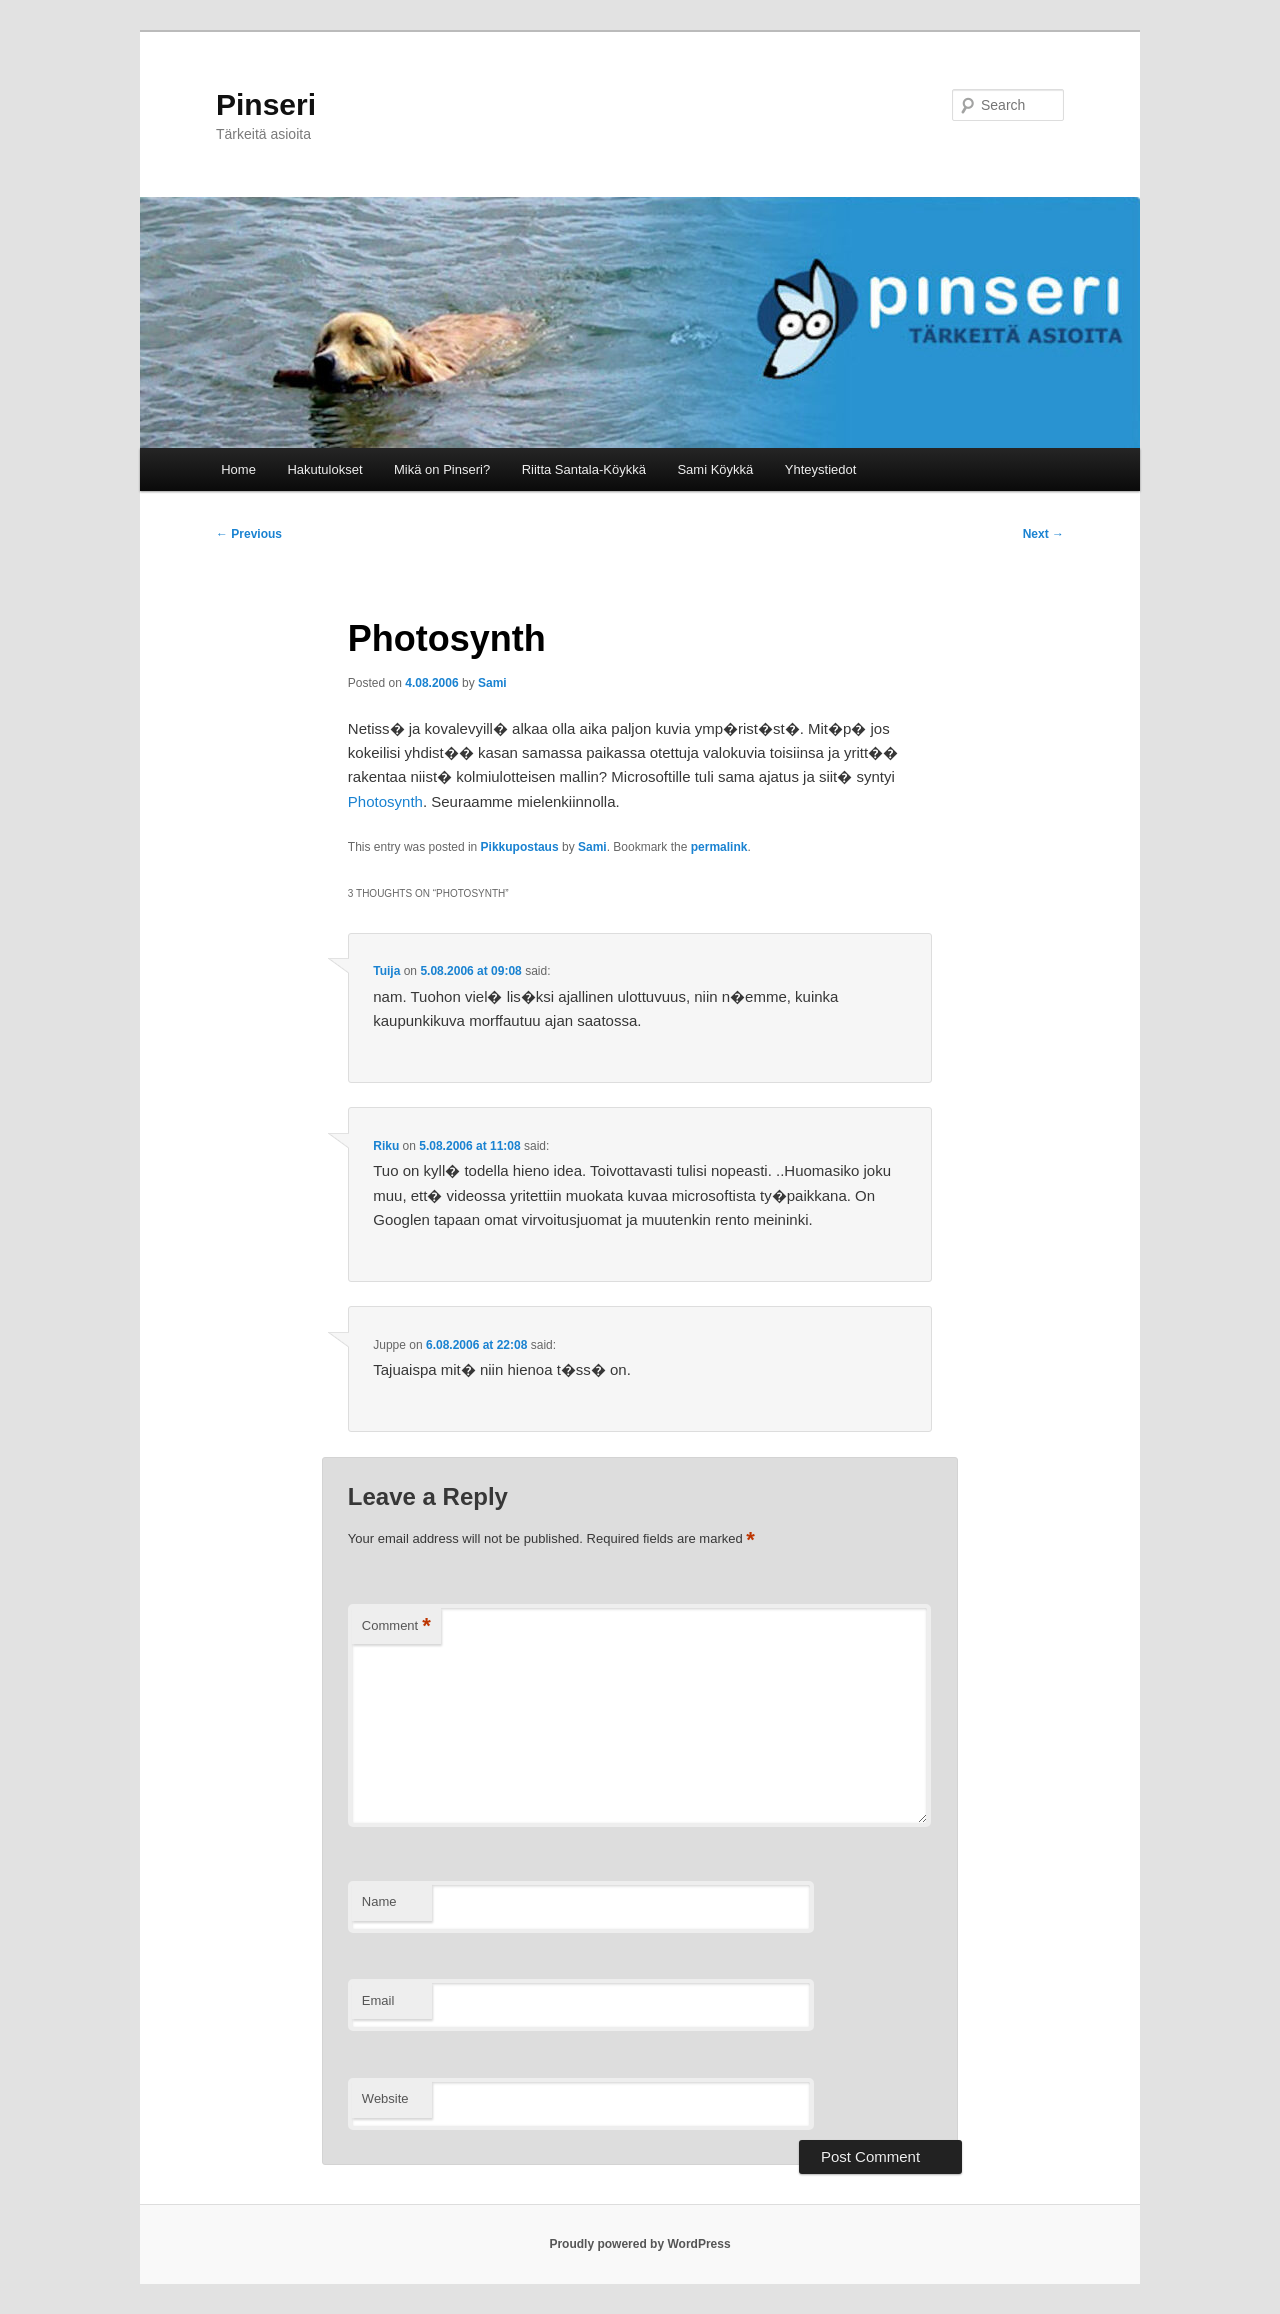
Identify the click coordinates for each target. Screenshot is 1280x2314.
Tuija (386, 971)
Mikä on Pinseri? (442, 469)
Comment (396, 1626)
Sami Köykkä (715, 469)
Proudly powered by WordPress (639, 2244)
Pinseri (266, 104)
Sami (492, 683)
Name (379, 1901)
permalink (719, 847)
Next (1043, 534)
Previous (249, 534)
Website (385, 2098)
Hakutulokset (324, 469)
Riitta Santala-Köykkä (584, 469)
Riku (386, 1146)
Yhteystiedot (821, 469)
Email (378, 2000)
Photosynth (385, 801)
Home (238, 469)
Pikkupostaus (520, 847)
